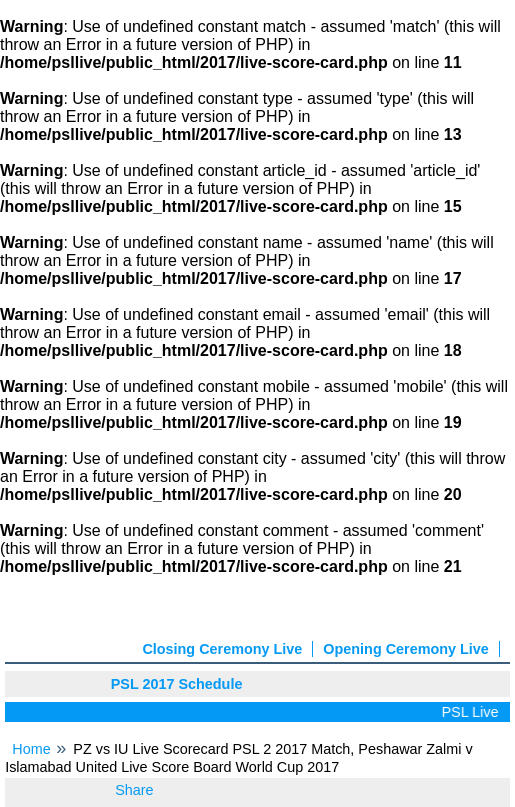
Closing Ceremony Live (222, 649)
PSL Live (472, 712)
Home (31, 749)
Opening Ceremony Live (406, 649)
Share (134, 790)
